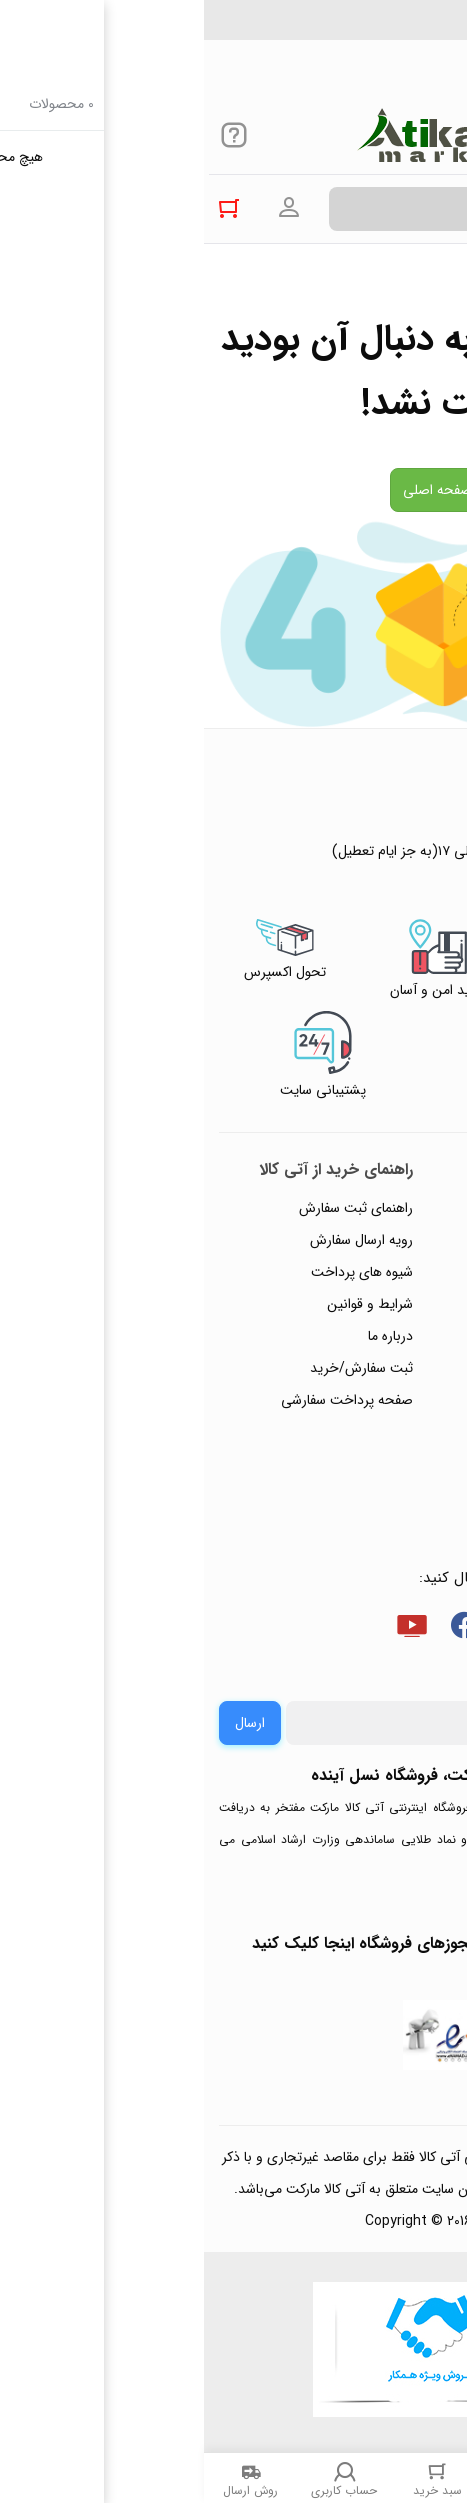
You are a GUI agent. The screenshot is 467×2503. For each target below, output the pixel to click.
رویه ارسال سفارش (157, 1240)
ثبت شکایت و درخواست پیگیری (369, 1448)
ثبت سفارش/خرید (157, 1368)
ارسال (46, 1723)
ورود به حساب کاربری (85, 208)
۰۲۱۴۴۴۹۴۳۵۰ (383, 29)
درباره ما (186, 1336)
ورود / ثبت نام (395, 1400)
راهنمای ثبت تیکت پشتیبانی (358, 1208)
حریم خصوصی (395, 1304)
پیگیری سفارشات (391, 1336)
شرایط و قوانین (166, 1304)
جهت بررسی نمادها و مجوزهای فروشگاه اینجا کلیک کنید (233, 1943)
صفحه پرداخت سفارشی (143, 1400)
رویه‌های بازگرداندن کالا (372, 1272)
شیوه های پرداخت (158, 1272)
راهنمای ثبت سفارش (152, 1208)
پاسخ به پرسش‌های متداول (361, 1240)
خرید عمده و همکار (383, 1496)
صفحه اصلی (233, 490)
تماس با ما (408, 1368)
